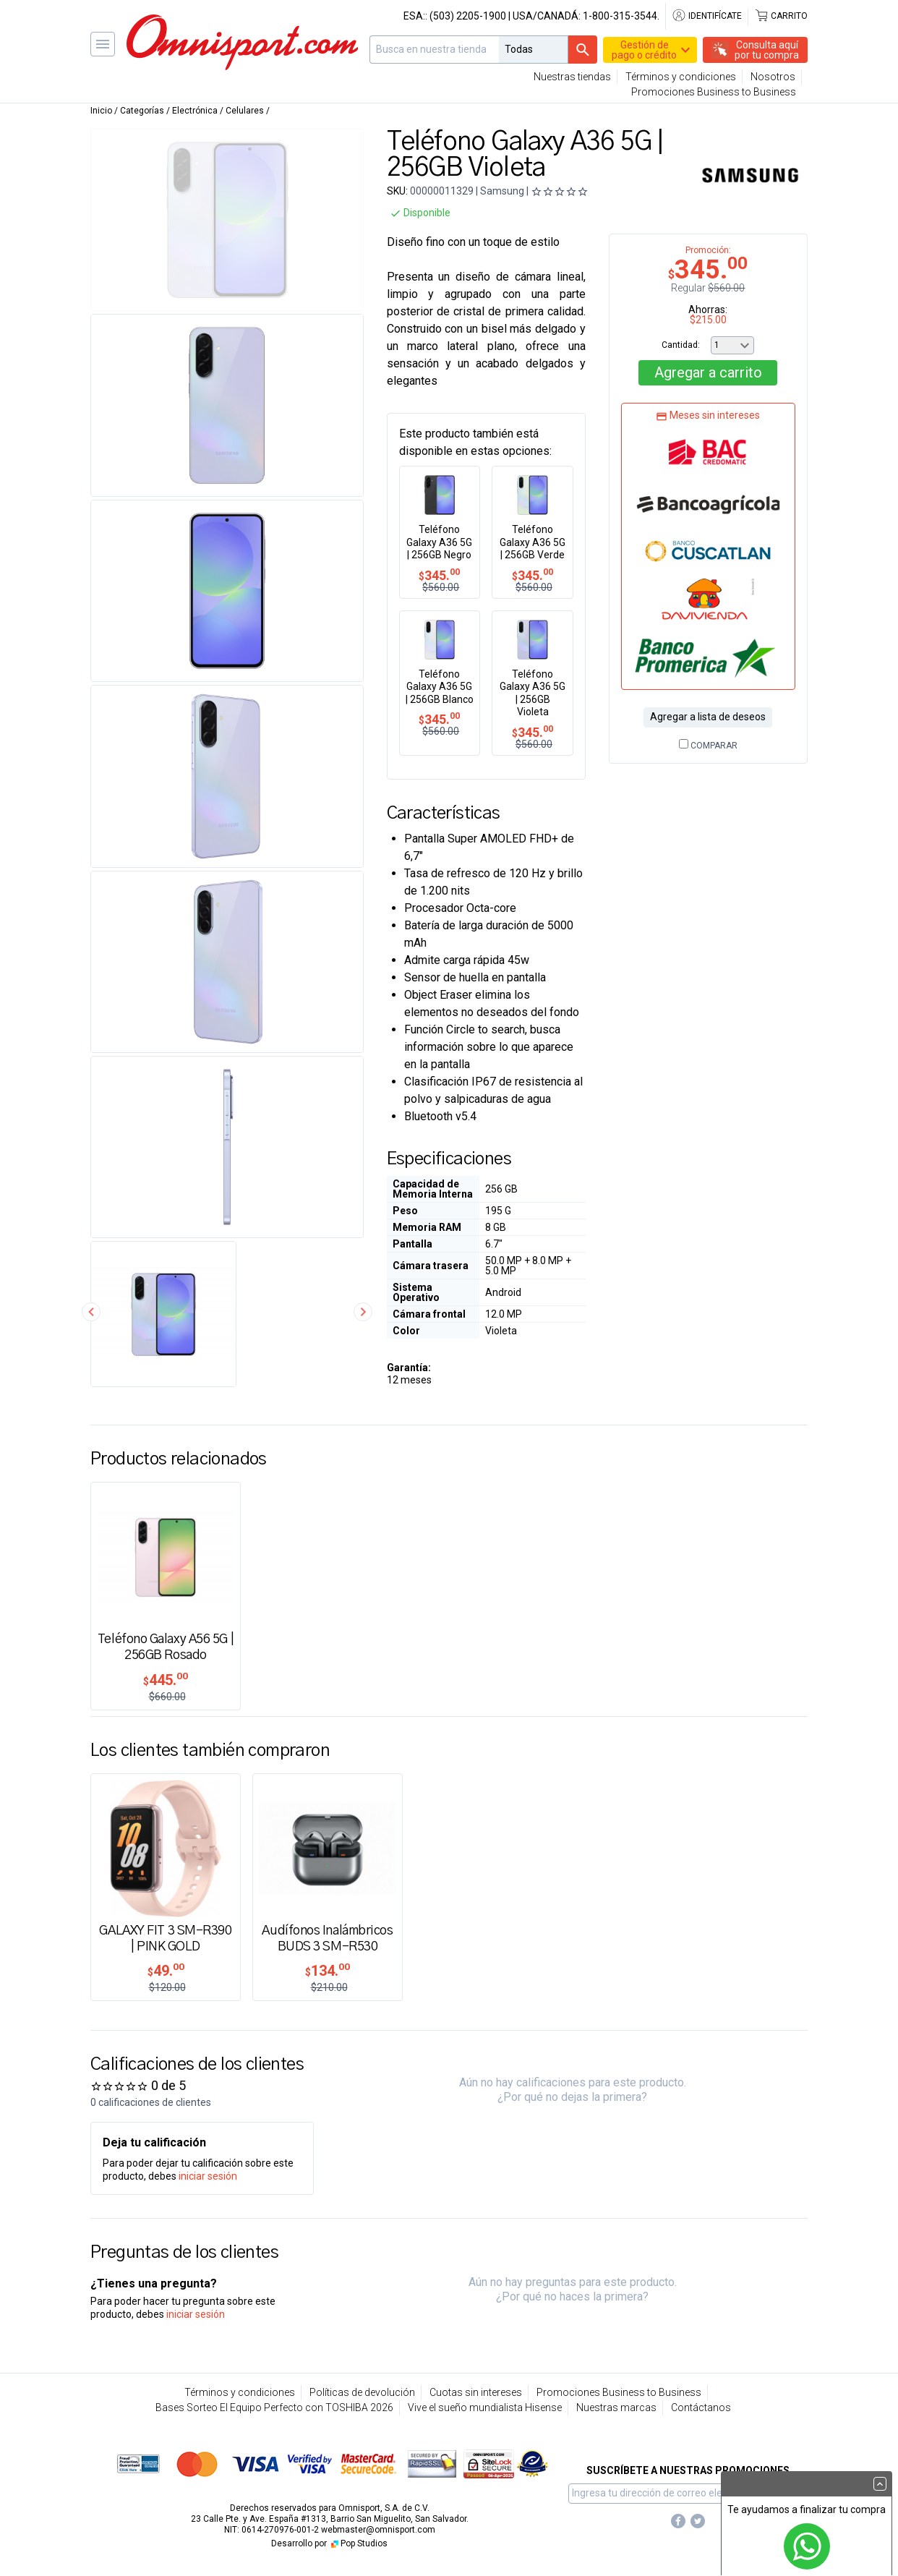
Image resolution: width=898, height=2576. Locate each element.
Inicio (101, 111)
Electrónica (195, 111)
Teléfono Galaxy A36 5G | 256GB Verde (532, 542)
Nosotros (773, 76)
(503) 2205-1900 (467, 16)
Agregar (708, 372)
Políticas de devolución (362, 2392)
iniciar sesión (208, 2176)
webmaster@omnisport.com (378, 2530)
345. (439, 575)
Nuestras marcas (616, 2407)
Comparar (708, 746)
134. (327, 1970)
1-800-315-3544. (621, 16)
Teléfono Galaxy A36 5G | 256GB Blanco (440, 686)
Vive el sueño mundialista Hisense (485, 2407)
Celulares (245, 111)
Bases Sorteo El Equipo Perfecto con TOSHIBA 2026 (274, 2407)
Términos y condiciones (680, 76)
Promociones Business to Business (713, 92)
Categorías (142, 111)
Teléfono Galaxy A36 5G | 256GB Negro (439, 542)
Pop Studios (358, 2543)
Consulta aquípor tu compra (767, 50)
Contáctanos (701, 2407)
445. (165, 1680)
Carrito (781, 16)
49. (165, 1970)
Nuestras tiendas (572, 76)
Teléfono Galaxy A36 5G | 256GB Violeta (532, 693)
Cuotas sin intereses (475, 2392)
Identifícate (707, 16)
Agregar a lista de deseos (708, 716)
